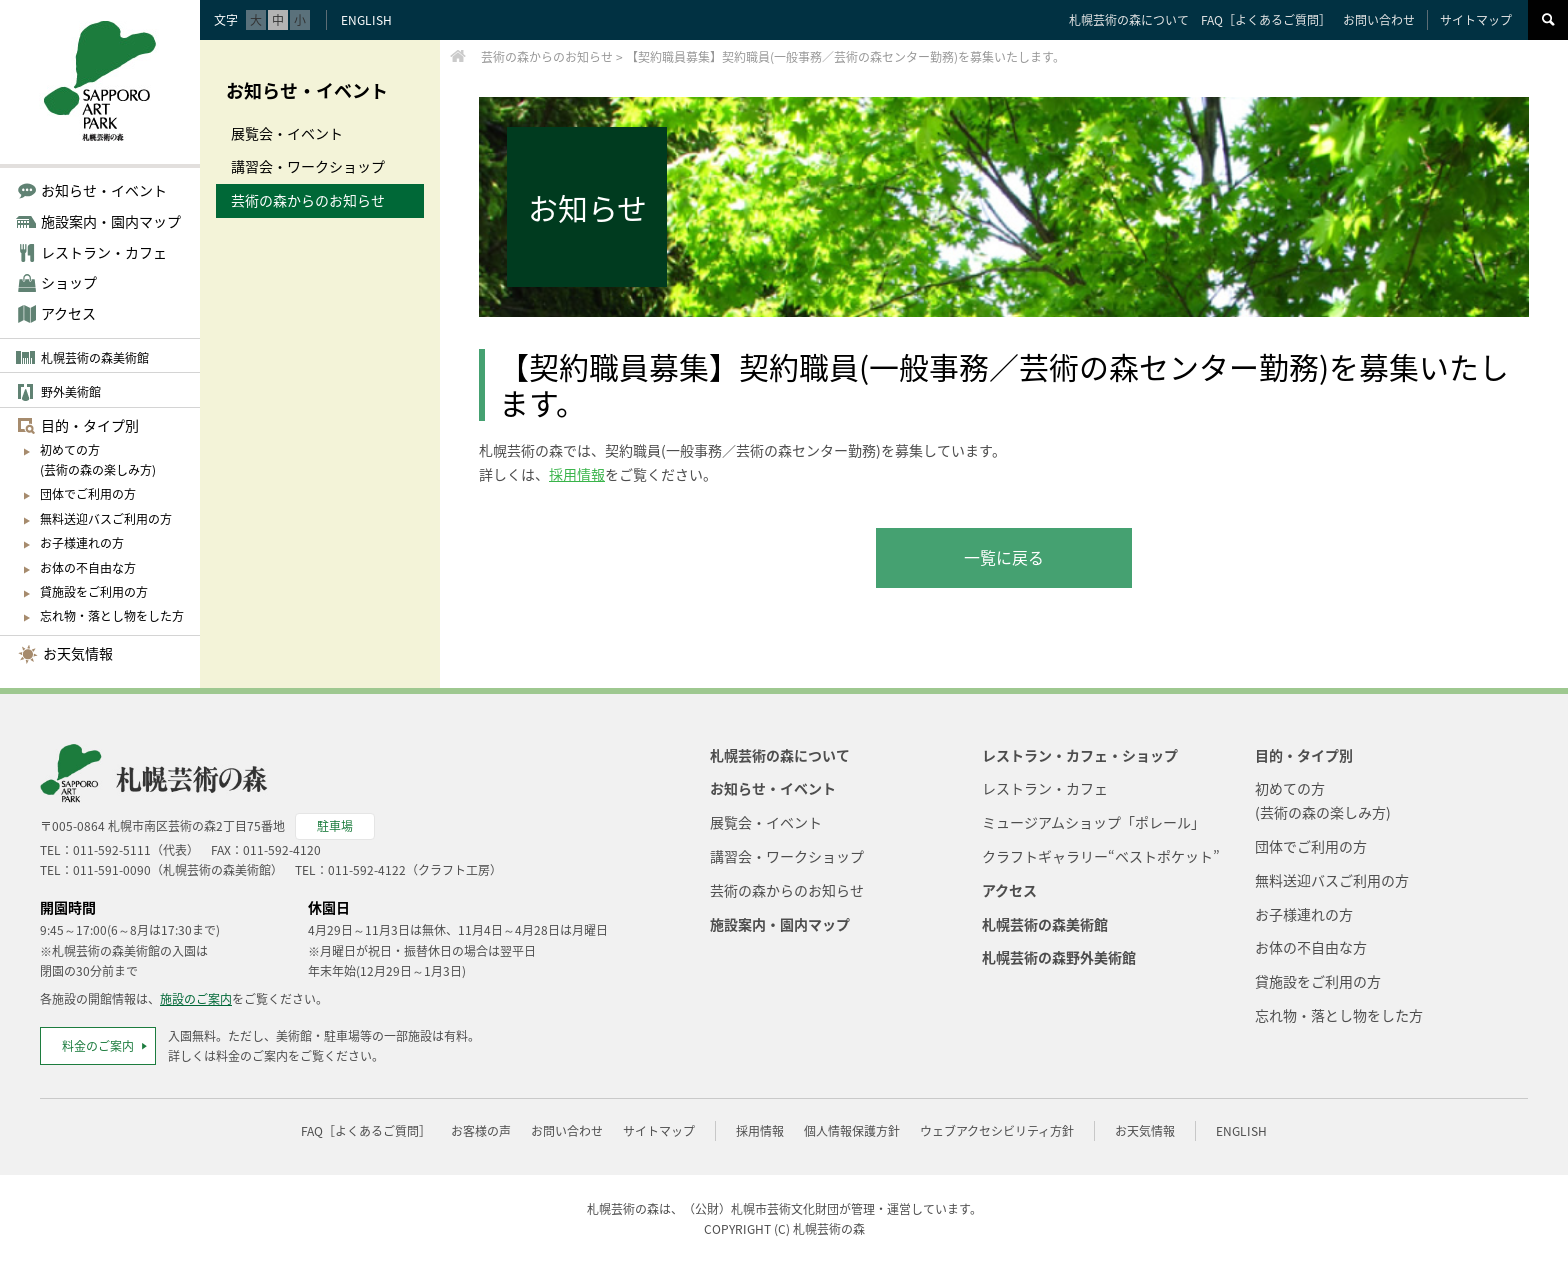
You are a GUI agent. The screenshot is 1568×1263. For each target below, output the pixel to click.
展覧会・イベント (287, 133)
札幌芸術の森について (1129, 20)
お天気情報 (78, 653)
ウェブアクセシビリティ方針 (997, 1131)
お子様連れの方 (82, 543)
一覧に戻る (1004, 557)
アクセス (68, 313)
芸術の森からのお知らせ (308, 200)
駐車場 (335, 826)
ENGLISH (366, 20)
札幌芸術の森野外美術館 (1059, 957)
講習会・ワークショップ (308, 166)
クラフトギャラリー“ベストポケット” (1101, 856)
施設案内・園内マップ (780, 924)
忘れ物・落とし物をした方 (112, 616)
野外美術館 (71, 392)
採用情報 (577, 474)
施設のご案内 (196, 999)
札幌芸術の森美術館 (95, 358)
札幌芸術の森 (829, 1229)
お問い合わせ (1379, 20)
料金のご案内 (98, 1046)
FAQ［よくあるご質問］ (1266, 20)
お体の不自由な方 (88, 568)
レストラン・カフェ (1045, 788)
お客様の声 (481, 1131)
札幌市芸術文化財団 (785, 1209)
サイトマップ (1476, 20)
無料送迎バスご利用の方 (106, 519)
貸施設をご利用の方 (94, 592)
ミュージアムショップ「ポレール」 (1093, 822)
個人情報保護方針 (852, 1131)
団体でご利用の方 (88, 494)
